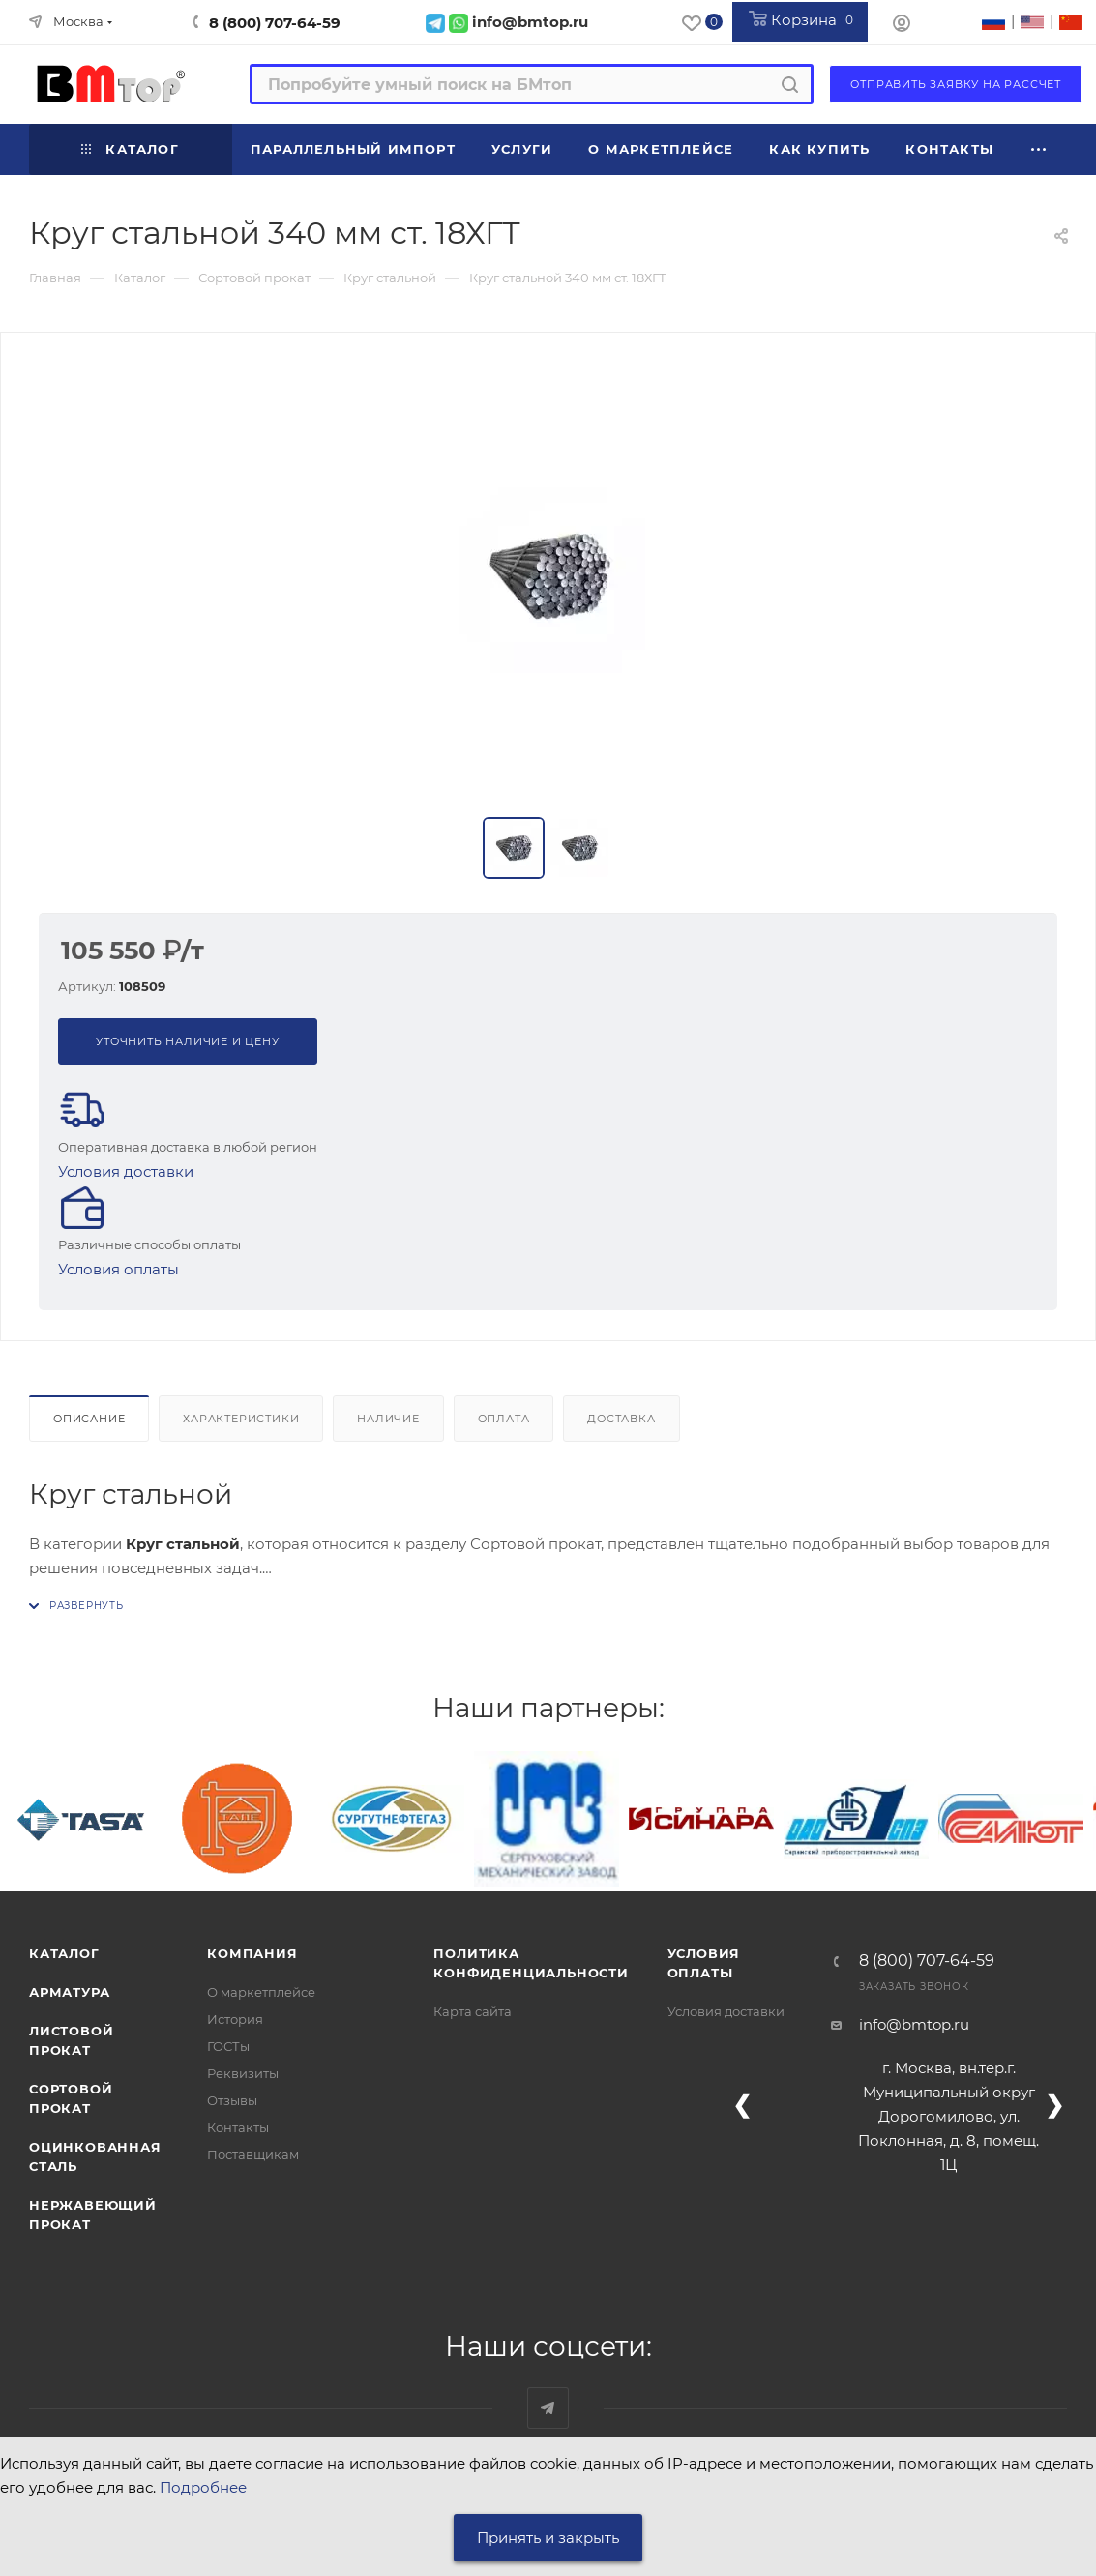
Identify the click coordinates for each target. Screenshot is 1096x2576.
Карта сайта (472, 2011)
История (235, 2019)
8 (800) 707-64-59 (275, 23)
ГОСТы (228, 2046)
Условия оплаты (118, 1269)
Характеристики (241, 1418)
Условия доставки (125, 1171)
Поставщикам (253, 2154)
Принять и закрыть (548, 2538)
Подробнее (203, 2487)
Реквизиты (243, 2073)
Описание (89, 1418)
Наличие (388, 1418)
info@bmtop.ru (914, 2024)
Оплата (504, 1418)
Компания (252, 1953)
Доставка (621, 1418)
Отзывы (232, 2100)
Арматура (69, 1992)
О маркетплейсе (261, 1992)
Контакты (238, 2127)
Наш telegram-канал (548, 2408)
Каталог (64, 1953)
